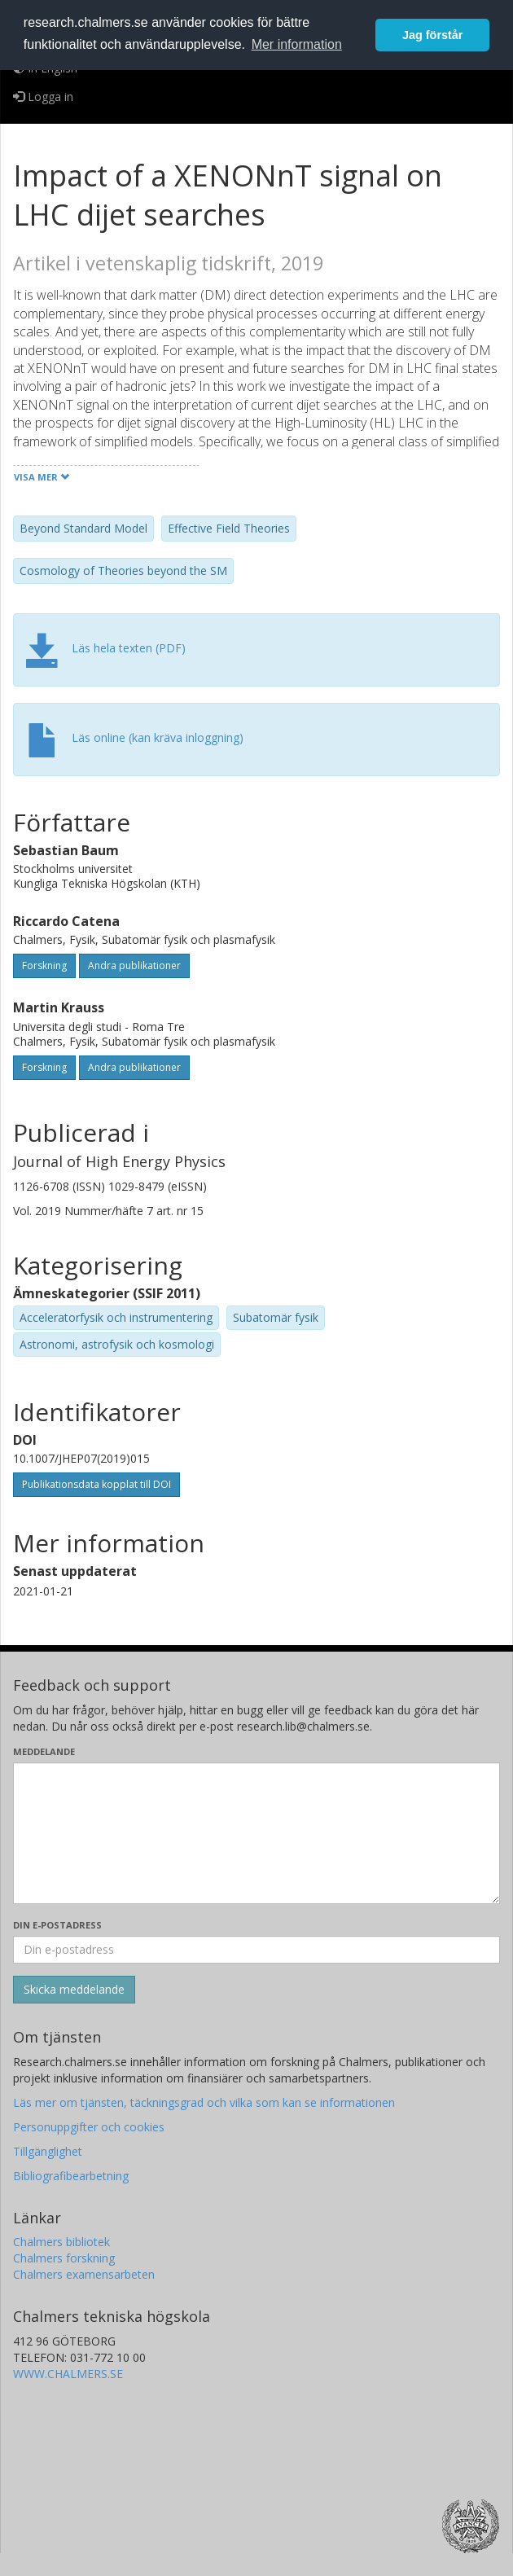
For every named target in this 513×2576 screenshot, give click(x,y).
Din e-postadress (57, 1925)
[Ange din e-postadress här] (256, 1950)
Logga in (43, 96)
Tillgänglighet (47, 2151)
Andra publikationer (134, 965)
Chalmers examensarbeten (84, 2274)
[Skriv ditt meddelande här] (256, 1833)
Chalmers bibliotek (61, 2241)
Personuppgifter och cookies (88, 2127)
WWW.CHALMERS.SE (68, 2373)
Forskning (44, 965)
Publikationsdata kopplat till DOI (96, 1484)
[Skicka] (74, 1989)
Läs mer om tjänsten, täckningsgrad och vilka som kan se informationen (204, 2102)
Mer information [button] (297, 44)
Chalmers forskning (64, 2258)
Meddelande (44, 1751)
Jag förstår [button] (432, 35)
